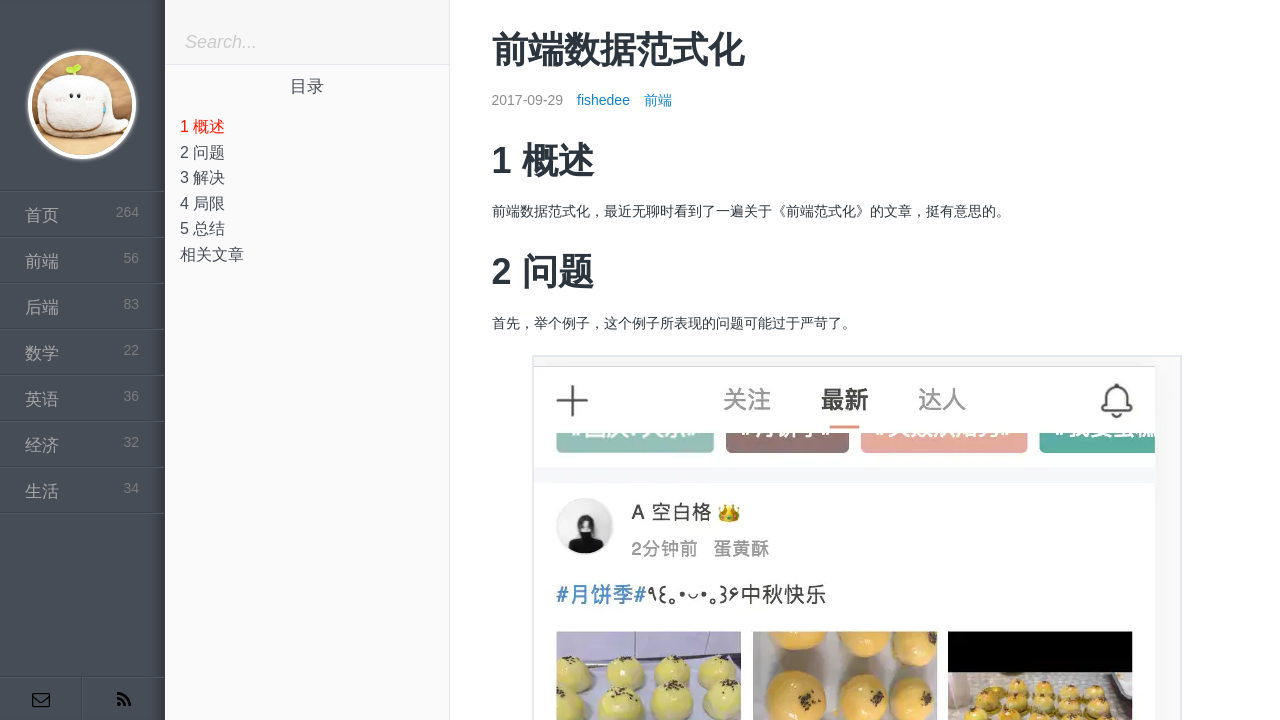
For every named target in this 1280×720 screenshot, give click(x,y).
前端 (658, 100)
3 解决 (202, 177)
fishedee (603, 100)
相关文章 (212, 254)
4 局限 (202, 203)
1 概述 (202, 126)
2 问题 (202, 152)
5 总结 (202, 228)
